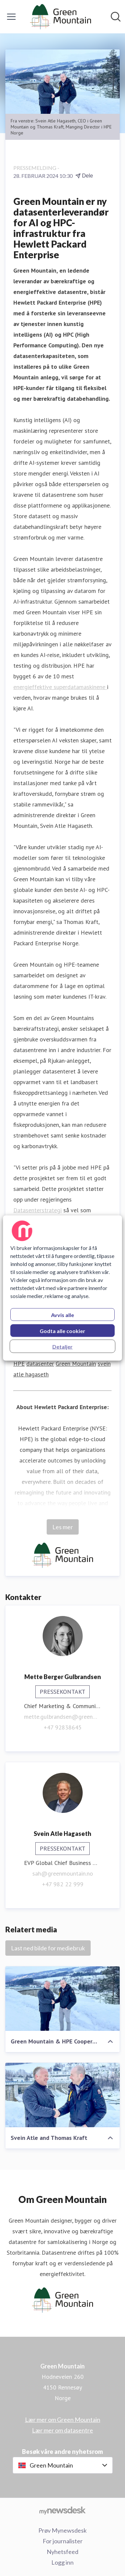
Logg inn (62, 2562)
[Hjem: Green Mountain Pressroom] (60, 16)
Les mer (62, 1527)
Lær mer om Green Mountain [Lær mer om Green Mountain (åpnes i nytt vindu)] (62, 2419)
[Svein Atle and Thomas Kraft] (62, 2095)
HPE (19, 1363)
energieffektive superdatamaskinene (60, 687)
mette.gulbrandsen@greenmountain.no (62, 1716)
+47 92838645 (63, 1727)
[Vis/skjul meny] (11, 16)
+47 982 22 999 (62, 1884)
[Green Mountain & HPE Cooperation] (62, 1998)
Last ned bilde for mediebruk (48, 1948)
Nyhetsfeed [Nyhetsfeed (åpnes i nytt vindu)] (62, 2551)
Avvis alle (62, 1315)
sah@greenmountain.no (62, 1873)
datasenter (40, 1363)
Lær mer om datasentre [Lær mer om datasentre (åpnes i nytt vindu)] (62, 2430)
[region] (62, 1288)
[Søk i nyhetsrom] (115, 16)
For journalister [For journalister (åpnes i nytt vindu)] (63, 2541)
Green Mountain (76, 1363)
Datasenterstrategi (37, 1210)
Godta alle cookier (62, 1331)
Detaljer (62, 1346)
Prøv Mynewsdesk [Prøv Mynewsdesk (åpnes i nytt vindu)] (62, 2530)
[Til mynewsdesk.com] (62, 2510)
